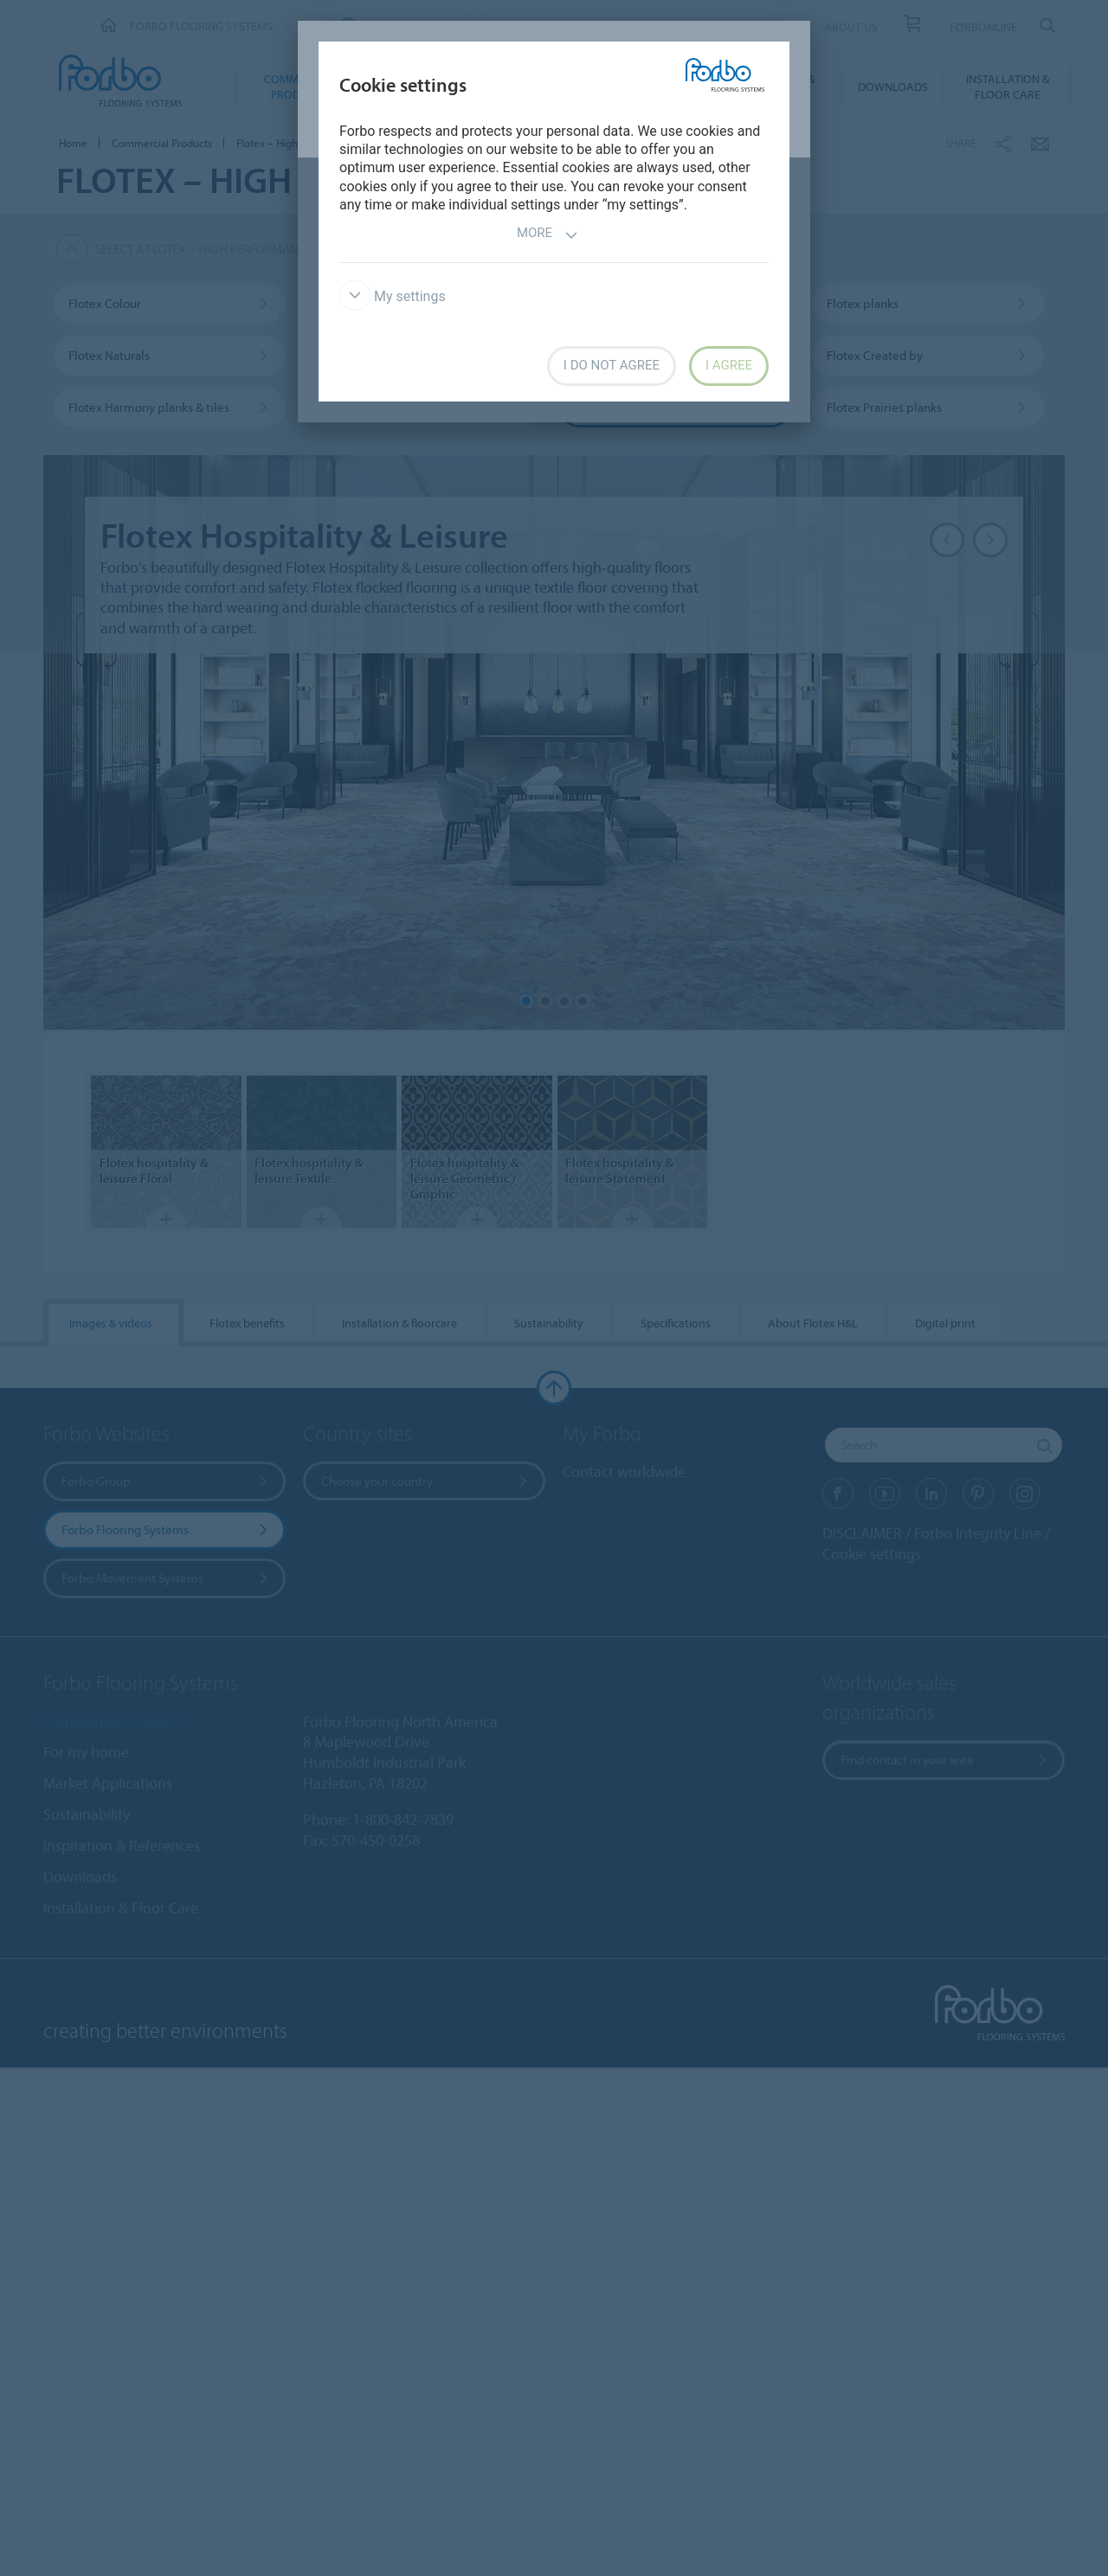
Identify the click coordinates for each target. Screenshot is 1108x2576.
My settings (392, 296)
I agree (728, 365)
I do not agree (612, 365)
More (547, 235)
